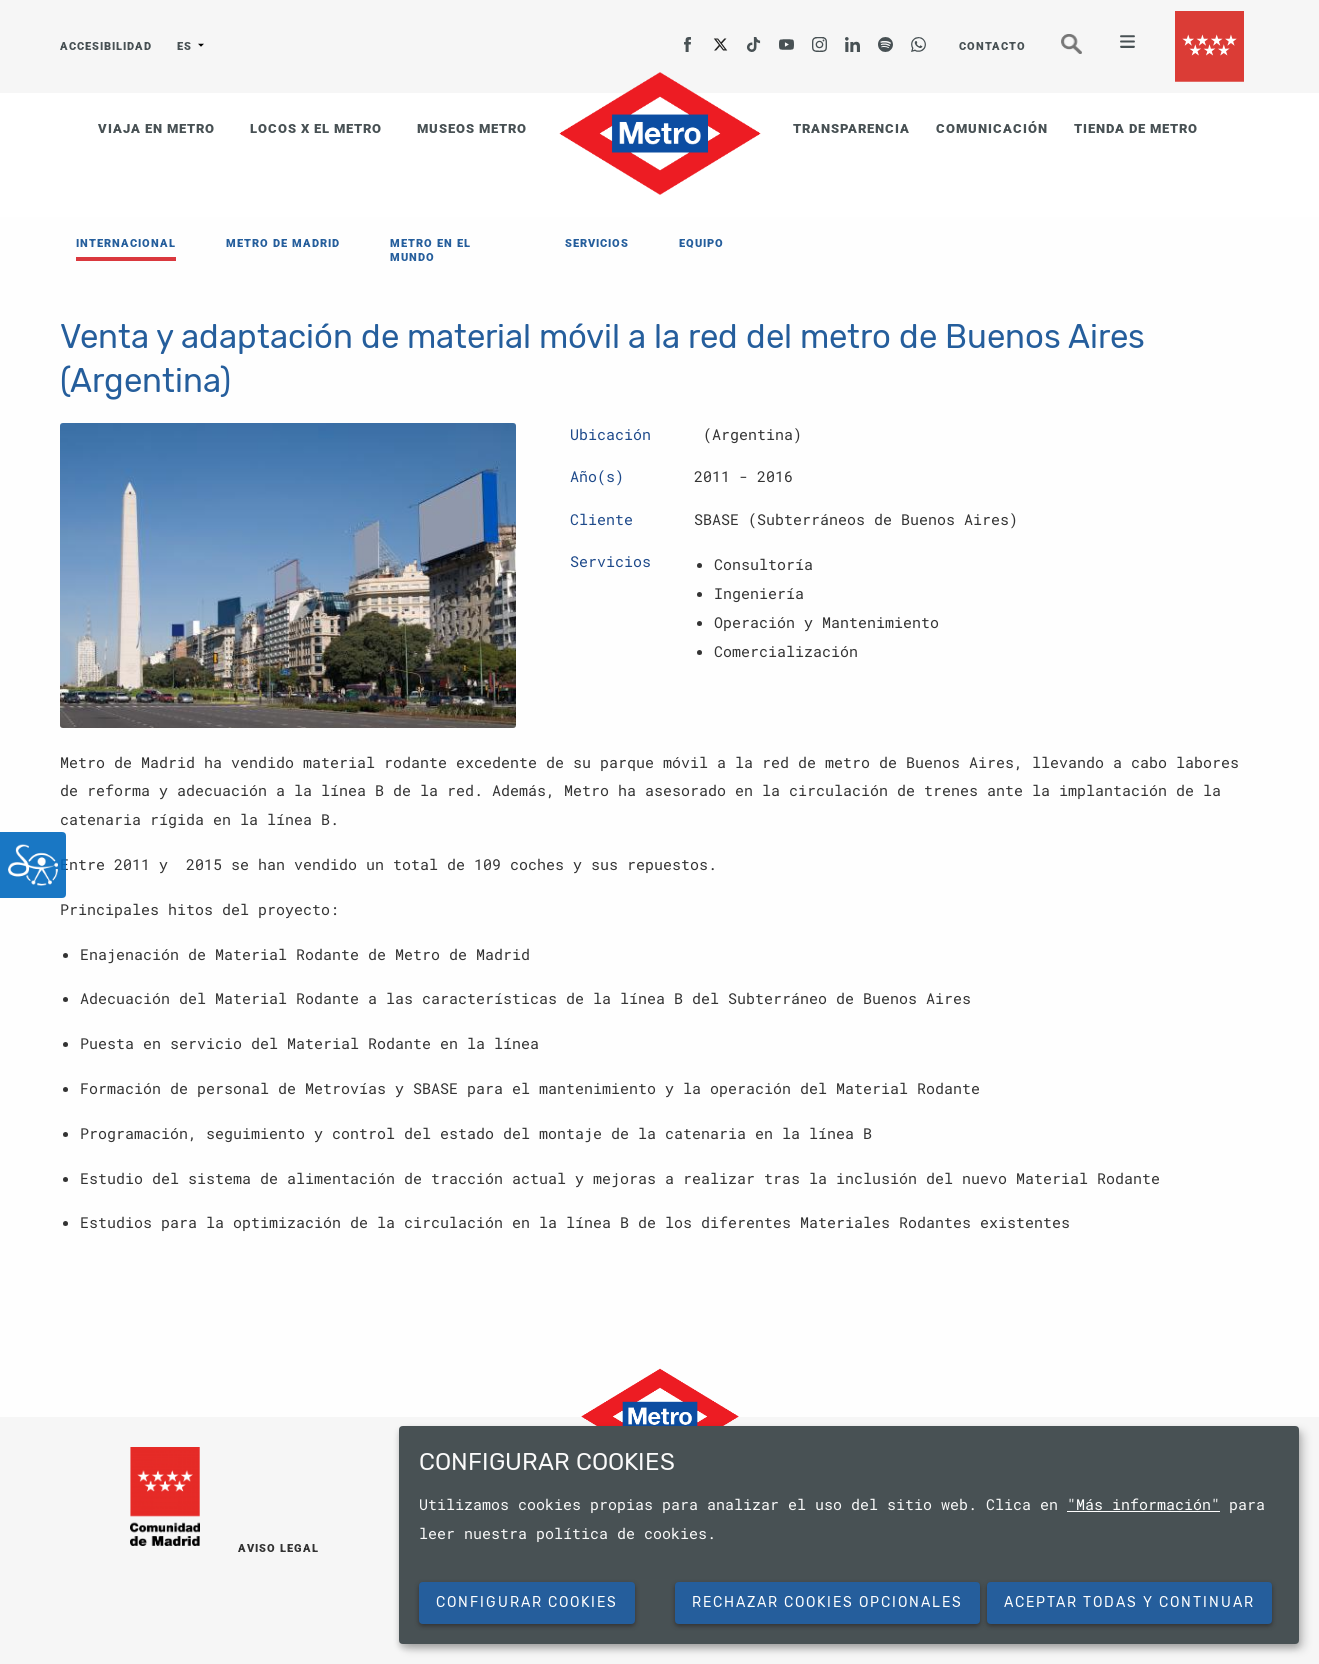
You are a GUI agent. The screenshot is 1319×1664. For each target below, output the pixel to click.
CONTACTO (992, 46)
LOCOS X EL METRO (316, 128)
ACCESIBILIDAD (106, 46)
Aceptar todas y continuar (1129, 1602)
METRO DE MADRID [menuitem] (283, 243)
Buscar (1085, 52)
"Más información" (1143, 1504)
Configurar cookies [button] (527, 1602)
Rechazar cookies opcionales (827, 1602)
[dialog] (849, 1535)
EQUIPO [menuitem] (701, 243)
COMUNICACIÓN (992, 128)
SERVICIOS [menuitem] (597, 243)
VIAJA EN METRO (156, 128)
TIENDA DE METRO (1136, 128)
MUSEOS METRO (472, 128)
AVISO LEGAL (278, 1548)
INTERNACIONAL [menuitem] (126, 243)
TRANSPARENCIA (851, 128)
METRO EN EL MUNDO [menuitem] (430, 250)
